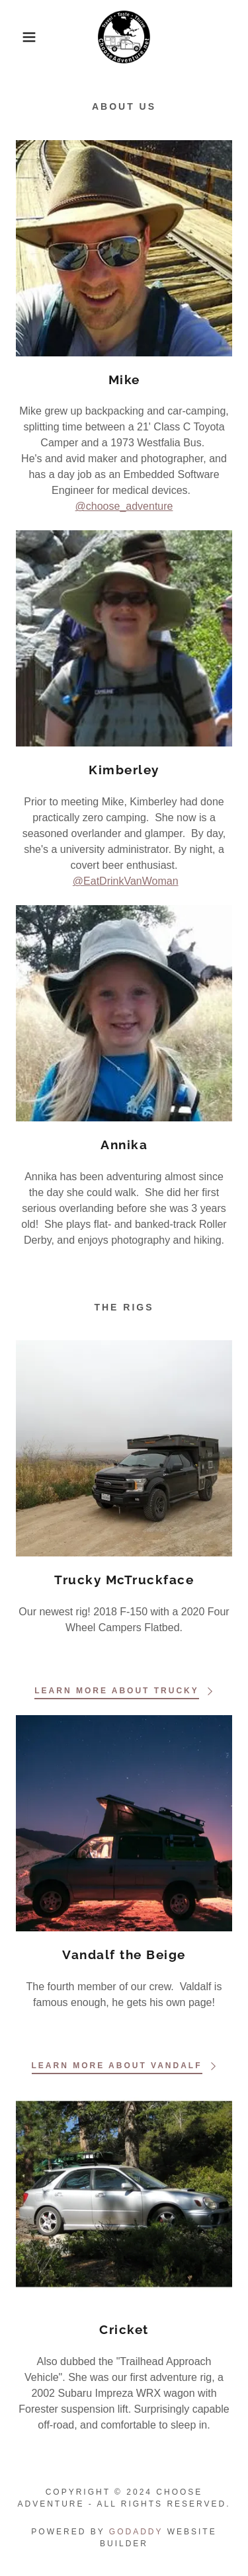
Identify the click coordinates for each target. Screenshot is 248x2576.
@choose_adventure (124, 506)
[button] (19, 37)
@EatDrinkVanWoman (126, 881)
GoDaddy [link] (136, 2531)
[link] (124, 37)
